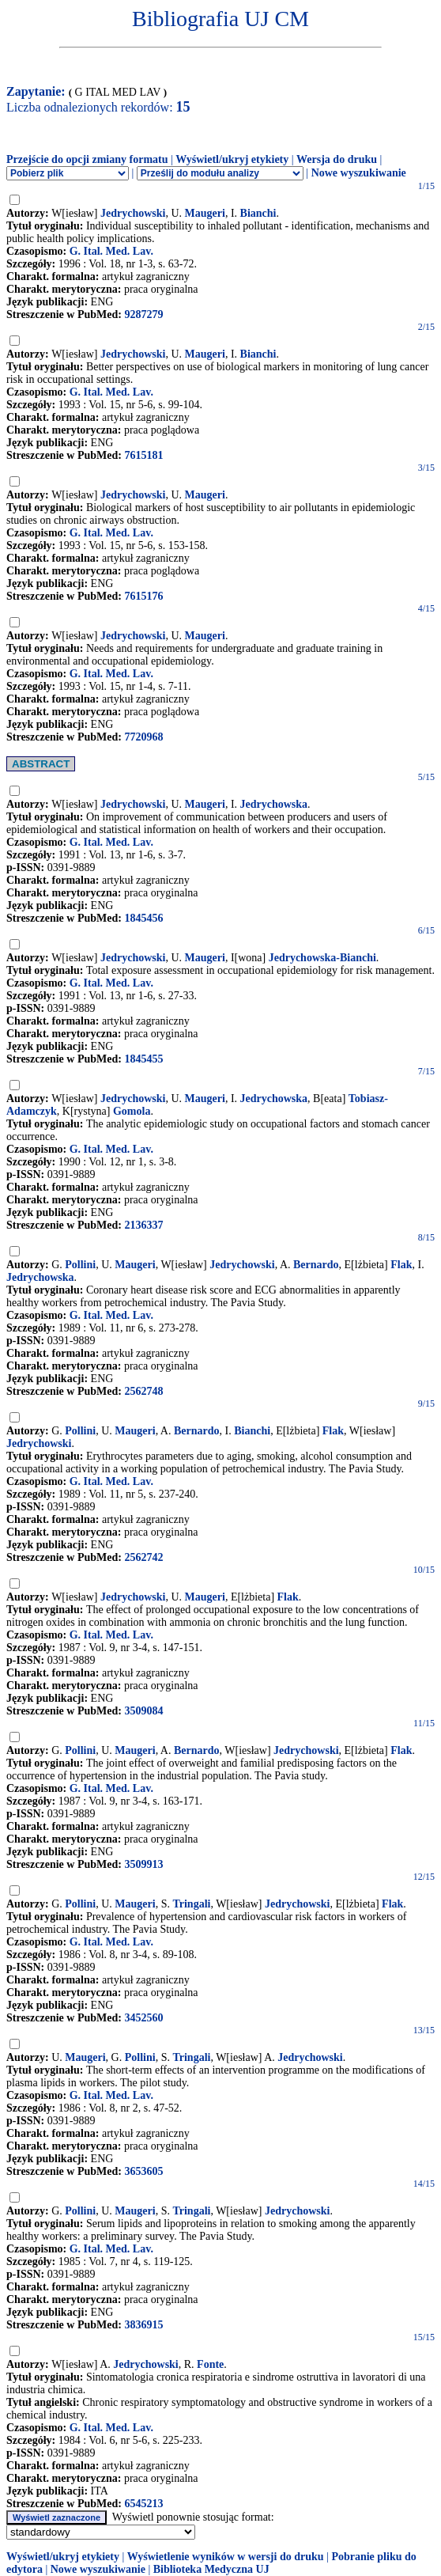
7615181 (143, 455)
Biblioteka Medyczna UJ (211, 2569)
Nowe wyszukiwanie (358, 173)
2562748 (143, 1391)
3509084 (143, 1711)
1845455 (143, 1059)
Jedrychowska (274, 804)
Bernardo (316, 1265)
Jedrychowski (132, 213)
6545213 (143, 2504)
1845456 (143, 918)
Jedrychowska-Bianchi (322, 958)
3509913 (143, 1864)
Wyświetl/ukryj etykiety (231, 159)
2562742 (143, 1557)
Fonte (210, 2364)
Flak (401, 1265)
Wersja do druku (336, 159)
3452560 (143, 2018)
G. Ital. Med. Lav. (111, 251)
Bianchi (258, 213)
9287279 (143, 314)
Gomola (131, 1111)
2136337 (143, 1225)
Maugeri (205, 213)
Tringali (191, 1904)
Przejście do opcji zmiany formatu (87, 159)
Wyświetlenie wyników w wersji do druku (225, 2557)
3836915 (143, 2325)
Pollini (80, 1265)
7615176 (143, 596)
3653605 (143, 2171)
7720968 (143, 737)
